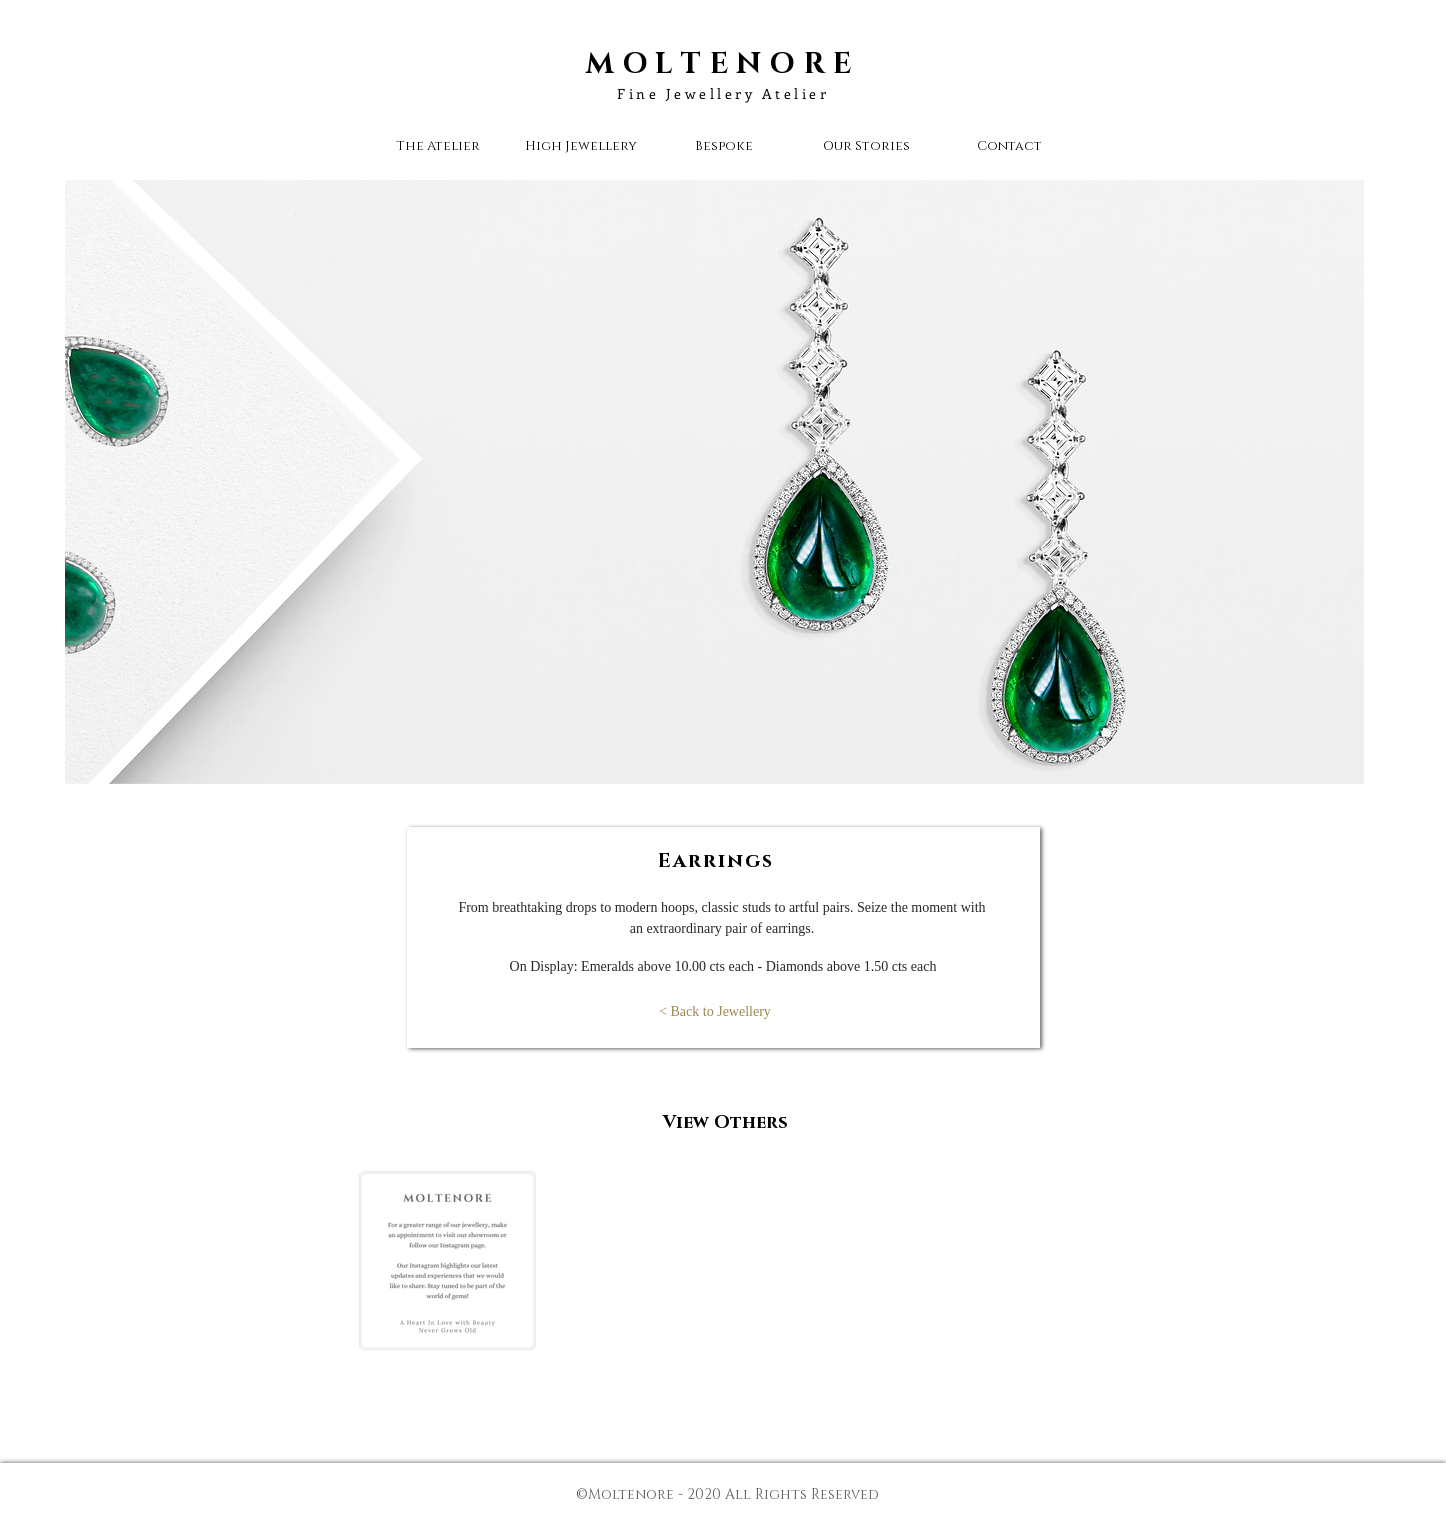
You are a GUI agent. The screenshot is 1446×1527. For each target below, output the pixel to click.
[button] (866, 146)
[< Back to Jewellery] (715, 1012)
